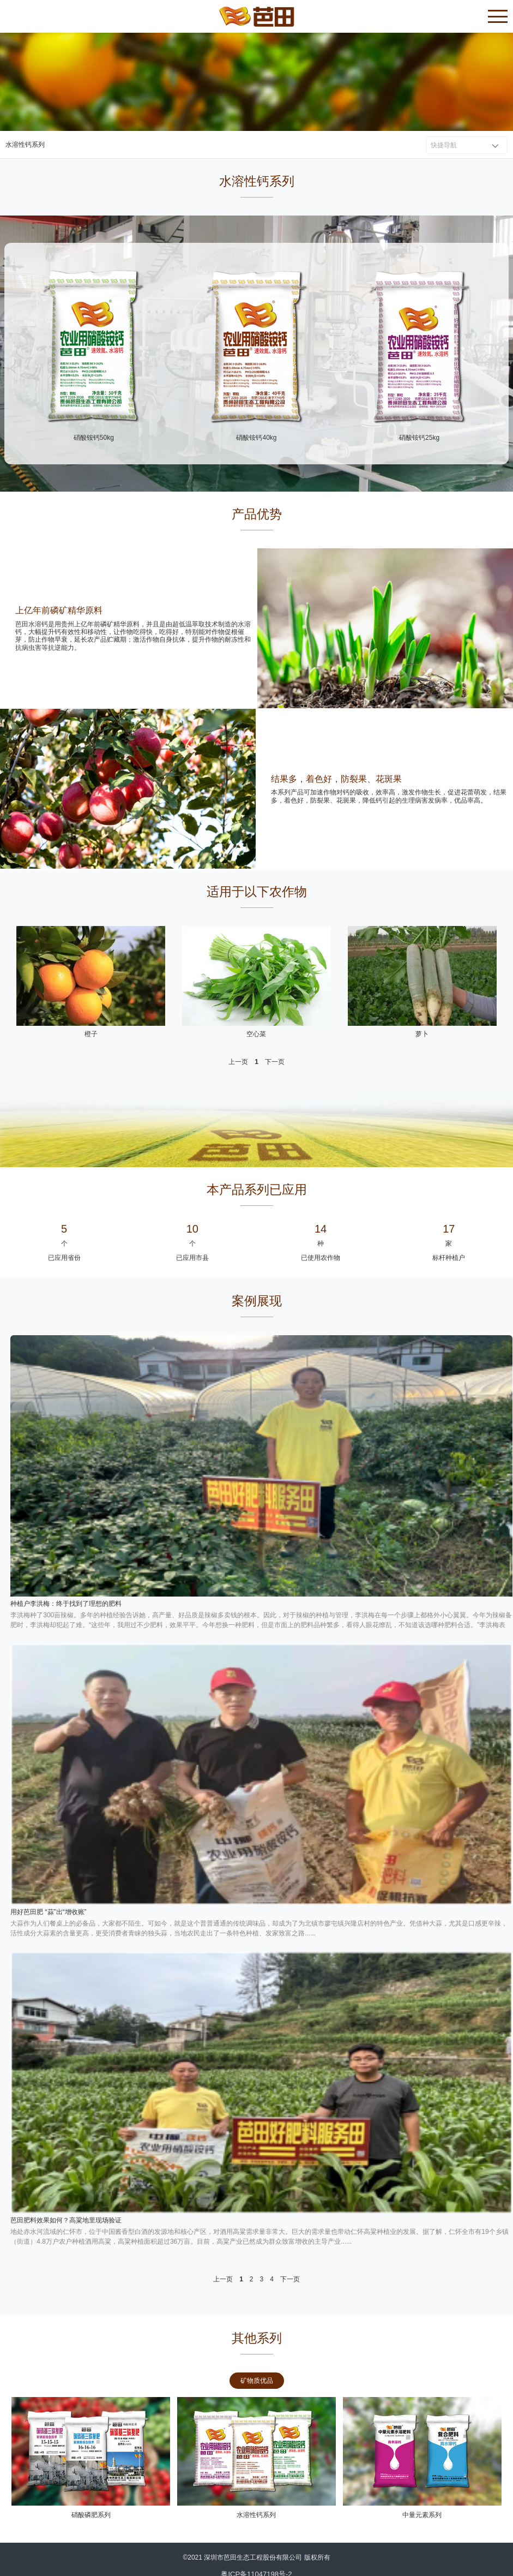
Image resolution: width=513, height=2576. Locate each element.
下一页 (275, 1062)
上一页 (238, 1062)
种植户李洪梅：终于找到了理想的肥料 (66, 1603)
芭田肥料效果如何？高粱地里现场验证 (66, 2220)
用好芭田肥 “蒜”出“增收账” (48, 1912)
